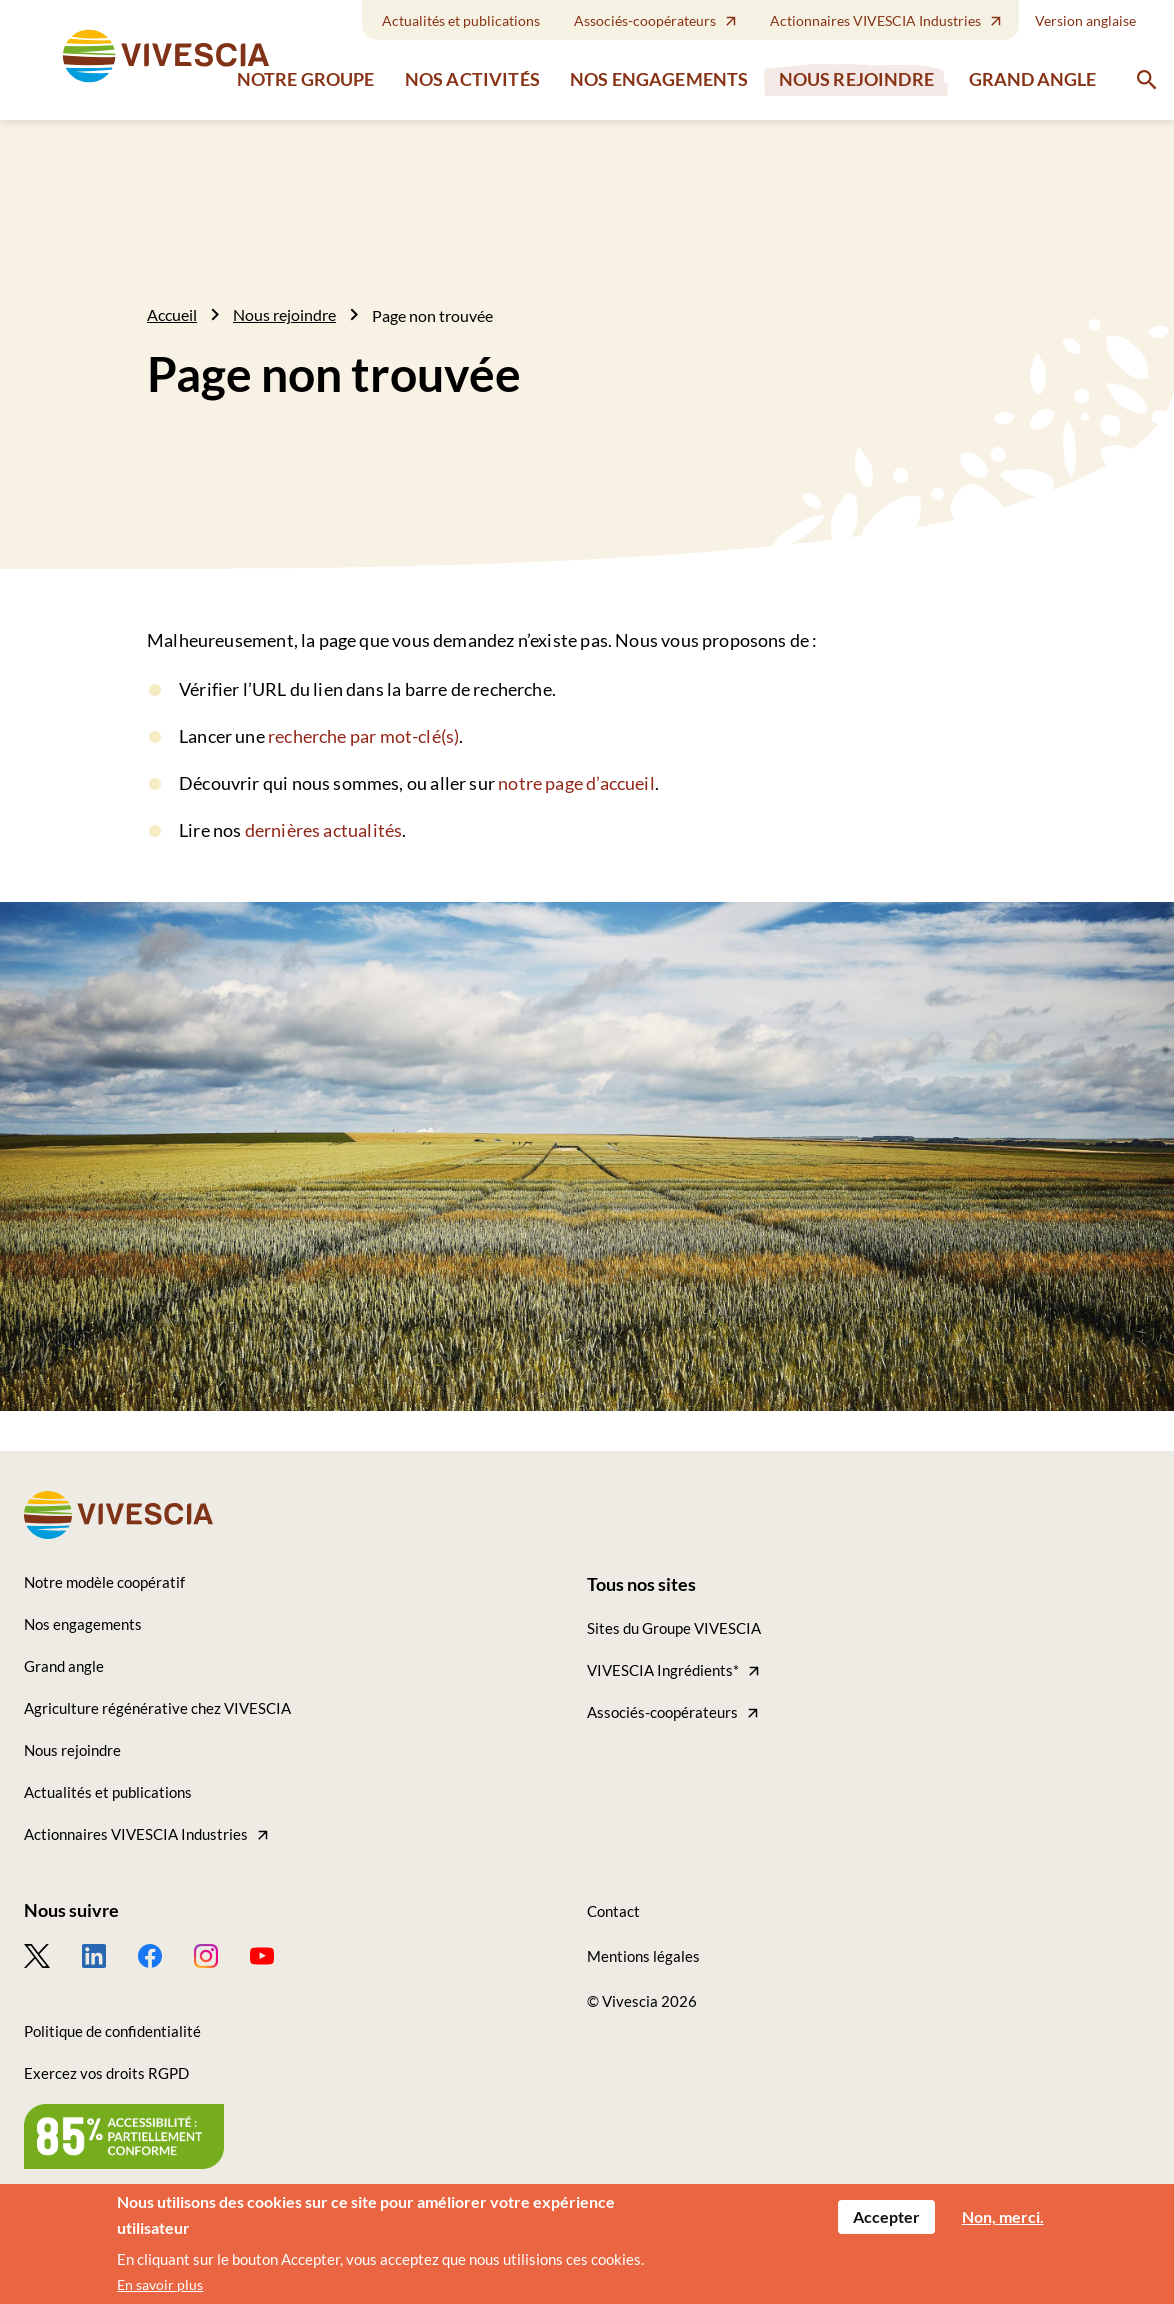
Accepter (886, 2219)
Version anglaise (1085, 20)
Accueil (172, 314)
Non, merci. (1003, 2219)
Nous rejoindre (856, 79)
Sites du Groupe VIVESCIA (674, 1628)
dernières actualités (324, 830)
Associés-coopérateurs (645, 20)
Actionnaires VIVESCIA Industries (875, 20)
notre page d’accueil (576, 783)
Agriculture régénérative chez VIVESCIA (157, 1708)
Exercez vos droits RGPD (106, 2073)
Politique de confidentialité (112, 2031)
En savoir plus (160, 2287)
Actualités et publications (461, 20)
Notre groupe (306, 79)
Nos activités (472, 79)
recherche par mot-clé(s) (363, 736)
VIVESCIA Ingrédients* (663, 1670)
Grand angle (1032, 79)
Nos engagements (659, 79)
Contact (613, 1911)
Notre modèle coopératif (104, 1582)
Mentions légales (643, 1956)
